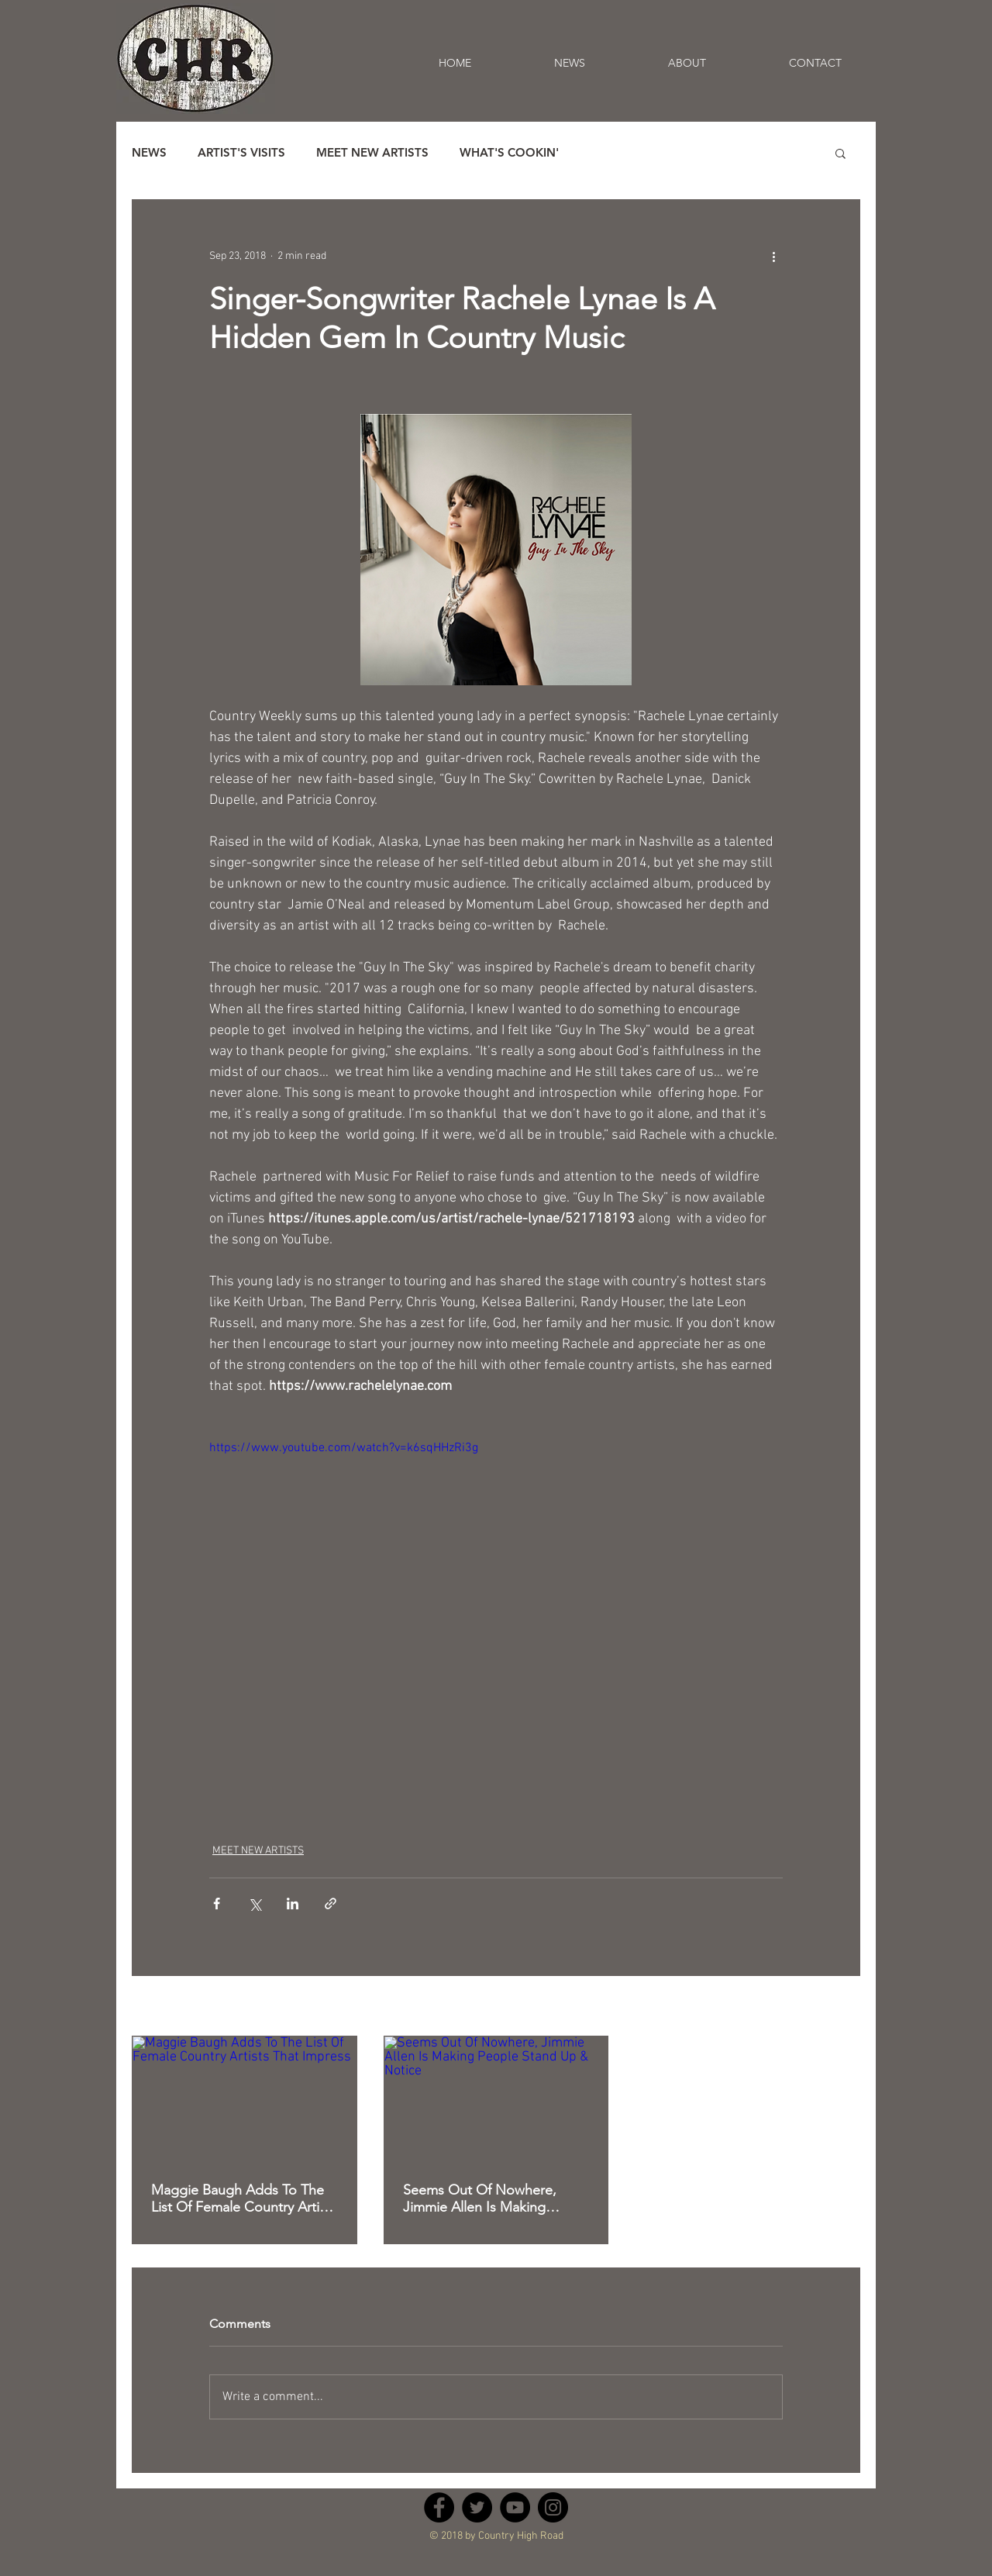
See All (844, 2007)
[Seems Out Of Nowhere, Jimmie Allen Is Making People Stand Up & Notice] (496, 2099)
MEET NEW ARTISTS (372, 153)
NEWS (149, 153)
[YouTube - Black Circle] (515, 2507)
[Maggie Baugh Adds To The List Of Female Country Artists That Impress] (244, 2099)
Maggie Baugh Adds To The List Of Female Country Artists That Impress (243, 2198)
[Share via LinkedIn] (292, 1903)
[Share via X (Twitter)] (254, 1903)
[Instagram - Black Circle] (553, 2507)
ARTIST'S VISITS (241, 153)
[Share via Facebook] (216, 1903)
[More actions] (773, 256)
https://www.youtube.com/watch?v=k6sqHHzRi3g (343, 1448)
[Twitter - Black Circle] (477, 2507)
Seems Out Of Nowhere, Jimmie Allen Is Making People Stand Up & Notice (485, 2198)
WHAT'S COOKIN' (509, 153)
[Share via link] (330, 1903)
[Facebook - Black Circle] (439, 2507)
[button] (840, 153)
